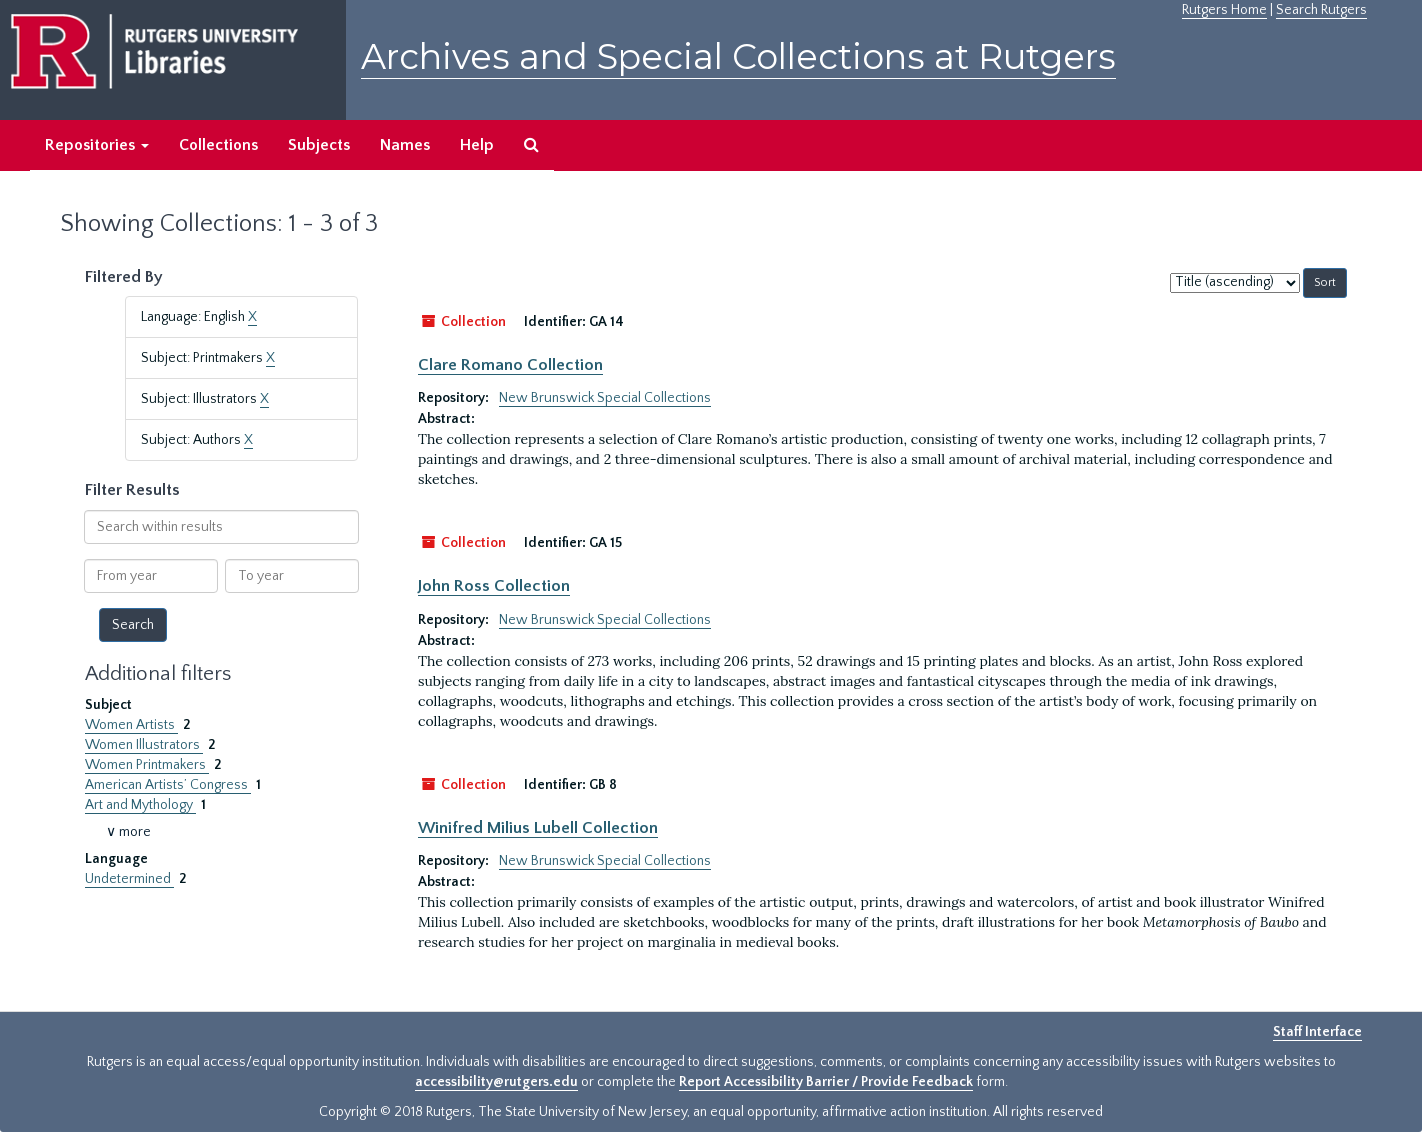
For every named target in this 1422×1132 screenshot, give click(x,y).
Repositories (97, 145)
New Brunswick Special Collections (605, 398)
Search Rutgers (1321, 10)
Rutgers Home (1224, 10)
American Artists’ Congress (168, 785)
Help (477, 145)
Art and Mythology (140, 805)
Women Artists (131, 725)
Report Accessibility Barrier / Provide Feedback (826, 1082)
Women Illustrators (144, 745)
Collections (218, 145)
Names (405, 145)
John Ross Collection (494, 586)
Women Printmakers (147, 765)
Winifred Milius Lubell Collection (538, 828)
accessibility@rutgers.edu (496, 1082)
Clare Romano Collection (510, 365)
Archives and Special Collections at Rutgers (738, 56)
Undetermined (129, 879)
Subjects (319, 145)
